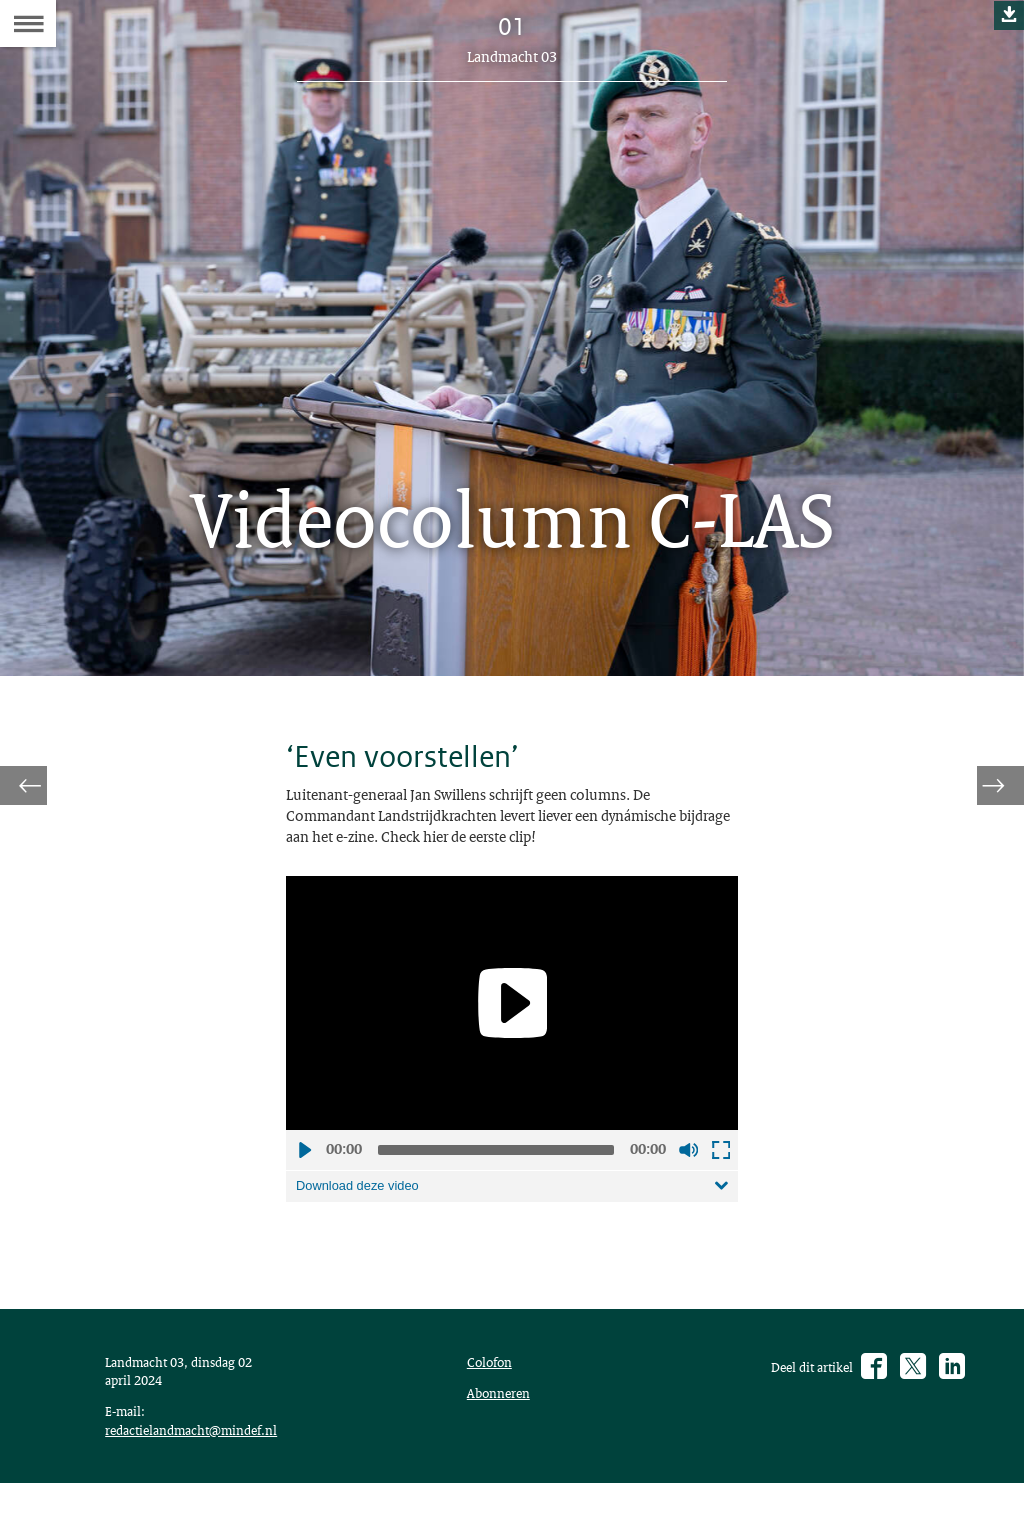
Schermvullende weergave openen (720, 1168)
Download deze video (365, 1205)
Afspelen (304, 1168)
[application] (512, 1021)
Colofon (494, 1396)
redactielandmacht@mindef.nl (201, 1472)
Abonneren (503, 1431)
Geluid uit (688, 1168)
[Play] (512, 1021)
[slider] (496, 1168)
